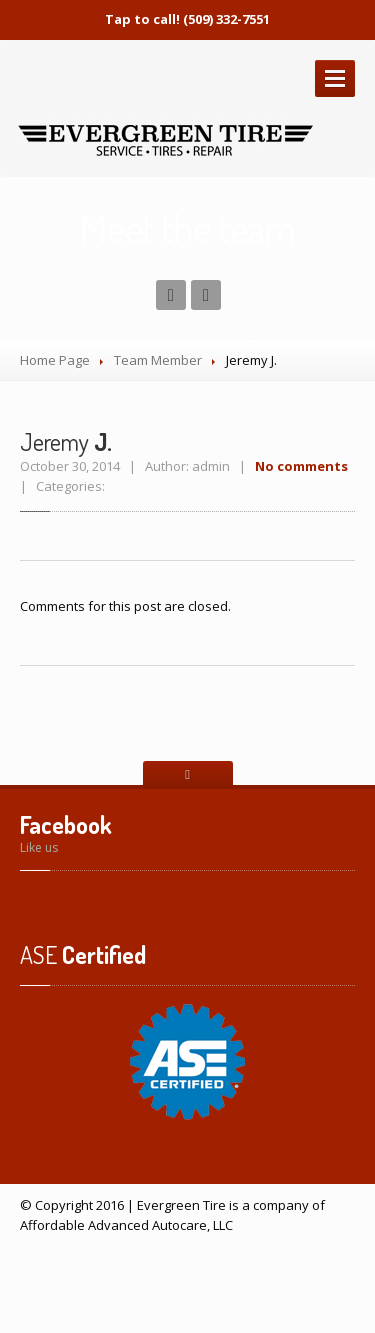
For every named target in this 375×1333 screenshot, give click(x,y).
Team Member (158, 360)
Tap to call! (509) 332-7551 (187, 19)
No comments (301, 466)
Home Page (55, 360)
